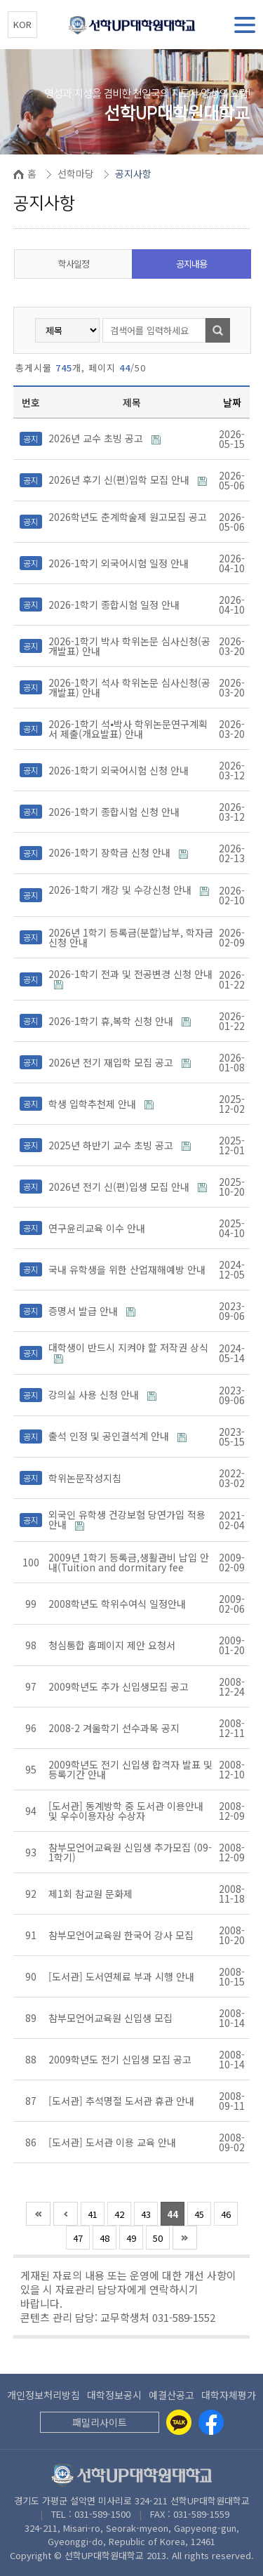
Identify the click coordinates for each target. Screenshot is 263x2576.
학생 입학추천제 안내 (93, 1104)
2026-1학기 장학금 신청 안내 (110, 852)
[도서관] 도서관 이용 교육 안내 (113, 2142)
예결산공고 (171, 2395)
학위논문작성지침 (86, 1478)
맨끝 (185, 2238)
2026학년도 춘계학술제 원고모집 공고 (127, 517)
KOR (22, 24)
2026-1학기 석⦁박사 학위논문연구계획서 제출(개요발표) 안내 (128, 729)
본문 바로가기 (0, 0)
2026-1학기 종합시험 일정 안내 (115, 604)
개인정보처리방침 (43, 2395)
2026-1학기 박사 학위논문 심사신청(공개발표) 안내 (129, 646)
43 (146, 2214)
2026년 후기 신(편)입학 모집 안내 (120, 480)
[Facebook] (211, 2422)
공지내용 (191, 263)
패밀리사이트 (99, 2422)
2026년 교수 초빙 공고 (97, 438)
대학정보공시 (114, 2395)
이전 (65, 2214)
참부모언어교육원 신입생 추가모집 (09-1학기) (130, 1852)
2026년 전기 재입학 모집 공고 (112, 1062)
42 (119, 2214)
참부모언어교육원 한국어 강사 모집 (122, 1935)
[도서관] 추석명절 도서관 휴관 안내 (122, 2101)
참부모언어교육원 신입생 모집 (111, 2018)
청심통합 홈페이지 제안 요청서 (113, 1645)
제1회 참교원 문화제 (91, 1894)
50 (158, 2238)
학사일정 (73, 263)
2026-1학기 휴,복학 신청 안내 (112, 1021)
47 (78, 2238)
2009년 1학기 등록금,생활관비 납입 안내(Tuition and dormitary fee (128, 1562)
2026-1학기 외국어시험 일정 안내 (119, 563)
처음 (38, 2214)
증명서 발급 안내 (84, 1311)
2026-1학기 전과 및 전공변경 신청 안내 (130, 974)
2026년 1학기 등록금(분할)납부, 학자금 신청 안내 (130, 937)
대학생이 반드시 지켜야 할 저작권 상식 (128, 1347)
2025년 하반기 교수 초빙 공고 (112, 1145)
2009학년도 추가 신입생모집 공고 (119, 1686)
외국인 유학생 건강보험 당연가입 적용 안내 (126, 1519)
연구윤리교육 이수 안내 (98, 1228)
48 (104, 2238)
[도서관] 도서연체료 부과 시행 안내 (122, 1976)
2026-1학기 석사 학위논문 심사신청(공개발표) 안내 (129, 687)
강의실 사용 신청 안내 (95, 1394)
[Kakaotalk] (178, 2422)
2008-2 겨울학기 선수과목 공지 (115, 1728)
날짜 (232, 402)
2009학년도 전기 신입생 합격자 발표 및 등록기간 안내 (130, 1769)
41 (92, 2214)
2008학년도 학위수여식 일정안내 (118, 1604)
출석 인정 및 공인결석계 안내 (110, 1436)
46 (226, 2214)
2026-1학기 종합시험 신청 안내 (115, 812)
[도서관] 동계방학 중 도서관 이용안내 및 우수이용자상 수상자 (125, 1811)
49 (131, 2238)
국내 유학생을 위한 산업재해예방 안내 (128, 1269)
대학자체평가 (228, 2395)
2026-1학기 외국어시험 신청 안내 (119, 770)
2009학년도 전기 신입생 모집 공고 (121, 2059)
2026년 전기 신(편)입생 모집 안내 (120, 1187)
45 (199, 2214)
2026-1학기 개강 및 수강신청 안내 (121, 890)
